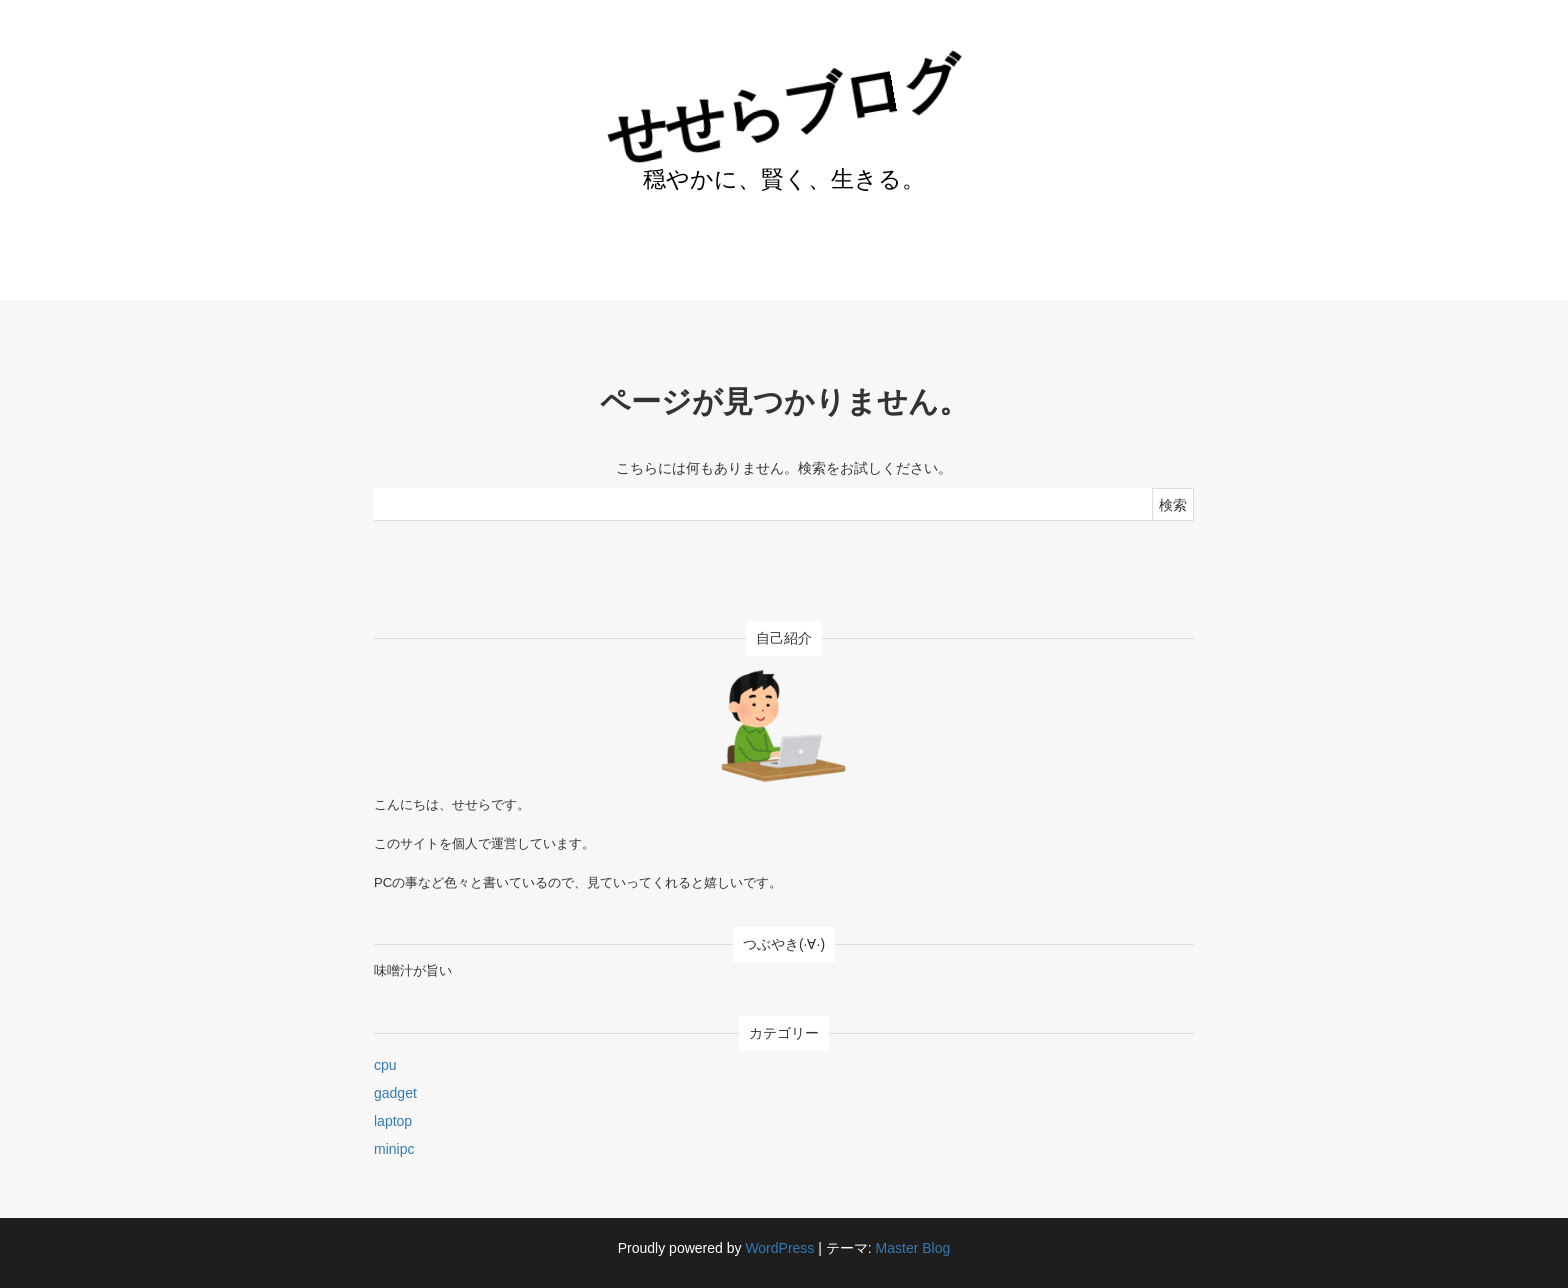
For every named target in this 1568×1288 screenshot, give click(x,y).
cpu (385, 1065)
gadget (395, 1093)
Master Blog (913, 1248)
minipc (394, 1149)
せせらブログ (783, 109)
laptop (393, 1121)
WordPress (779, 1248)
